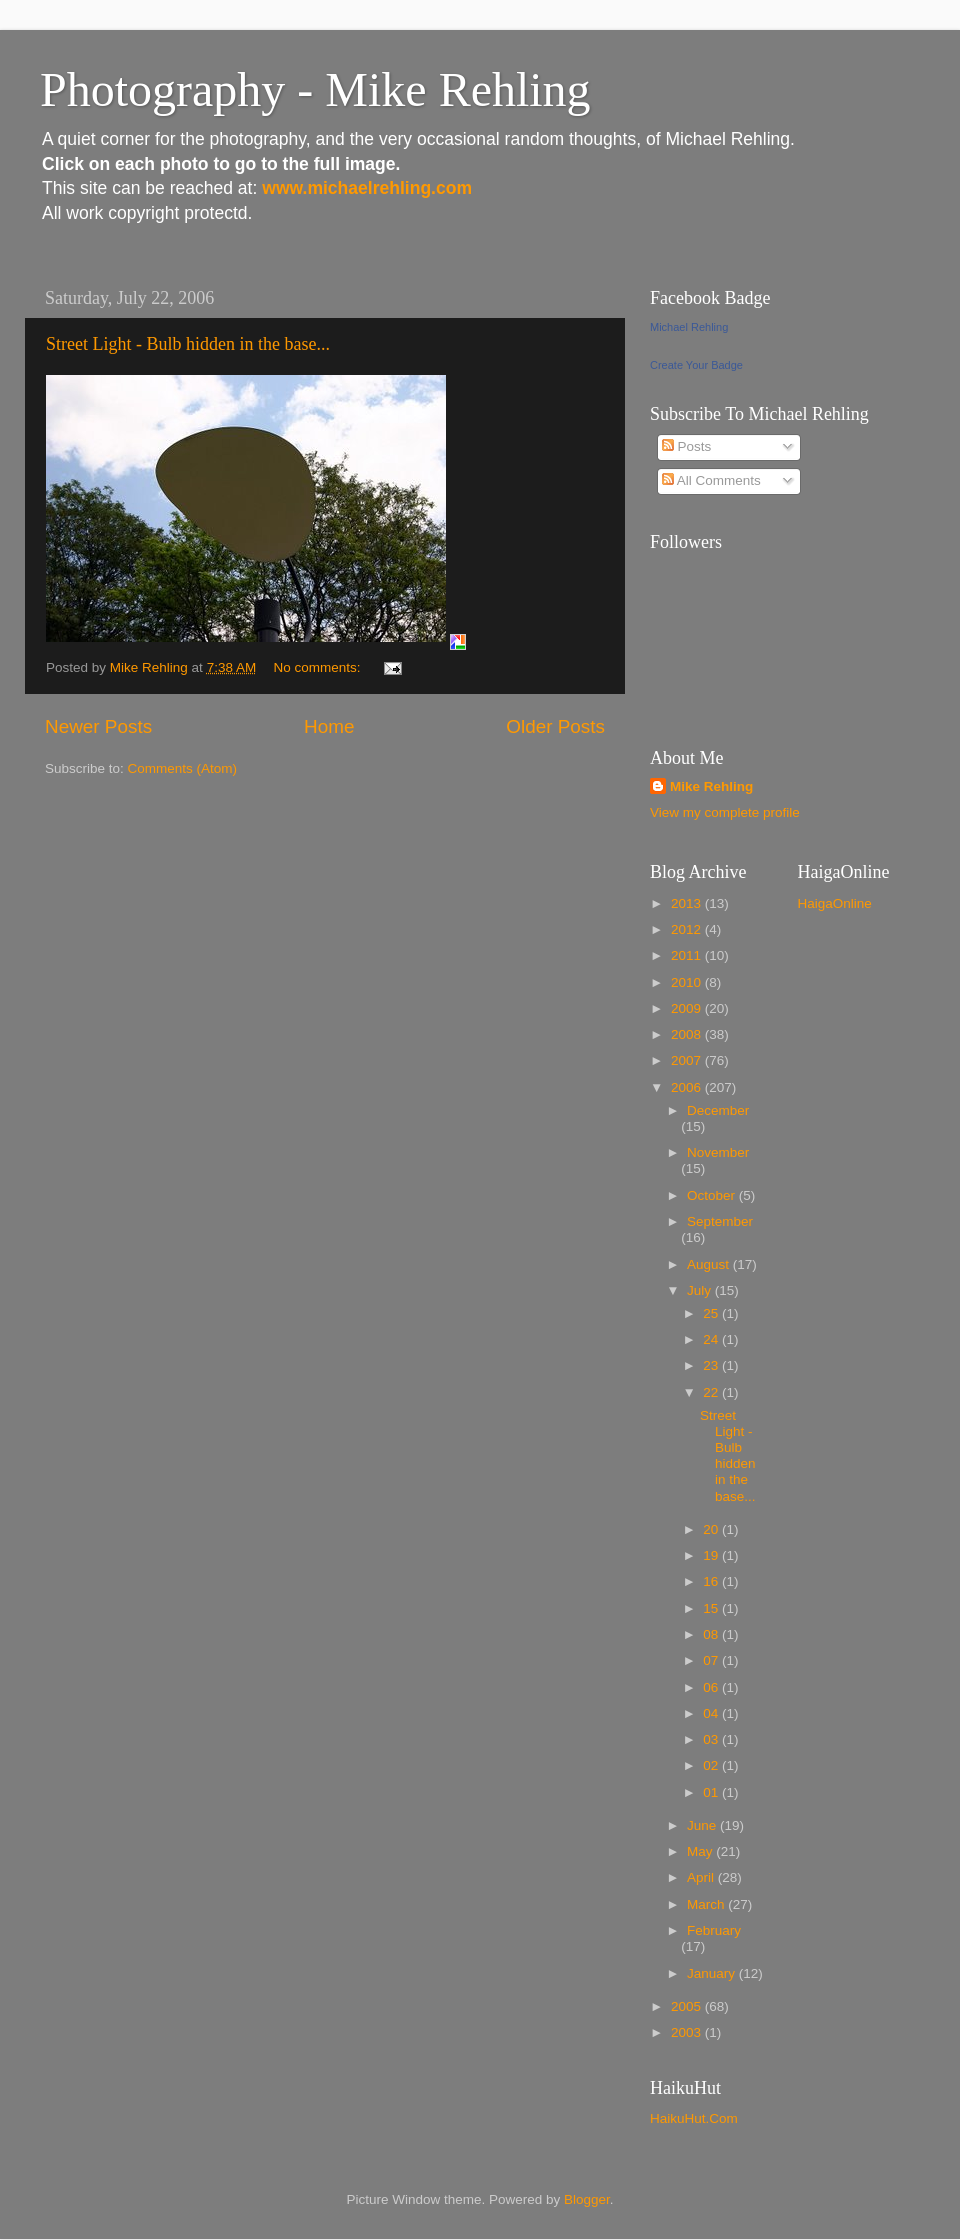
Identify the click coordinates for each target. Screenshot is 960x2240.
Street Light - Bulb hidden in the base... (188, 344)
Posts (687, 446)
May (701, 1851)
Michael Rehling (689, 327)
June (703, 1825)
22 (712, 1392)
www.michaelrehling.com (367, 188)
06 (712, 1687)
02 (712, 1765)
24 (712, 1339)
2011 (688, 955)
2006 (688, 1087)
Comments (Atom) (183, 768)
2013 (688, 903)
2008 (688, 1034)
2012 (688, 929)
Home (329, 726)
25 (712, 1313)
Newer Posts (98, 726)
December (718, 1110)
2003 (688, 2032)
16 (712, 1581)
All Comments (711, 480)
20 (712, 1529)
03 (712, 1739)
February (714, 1930)
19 (712, 1555)
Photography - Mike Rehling (315, 89)
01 (712, 1792)
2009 (688, 1008)
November (718, 1152)
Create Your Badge (696, 365)
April (702, 1877)
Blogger (587, 2199)
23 (712, 1365)
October (713, 1195)
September (720, 1221)
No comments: (318, 667)
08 (712, 1634)
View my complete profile (725, 812)
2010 (688, 982)
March (707, 1904)
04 (712, 1713)
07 (712, 1660)
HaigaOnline (835, 903)
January (713, 1973)
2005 (688, 2006)
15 (712, 1608)
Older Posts (555, 726)
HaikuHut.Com (694, 2118)
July (701, 1290)
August (710, 1264)
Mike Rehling (711, 786)
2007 (688, 1060)
